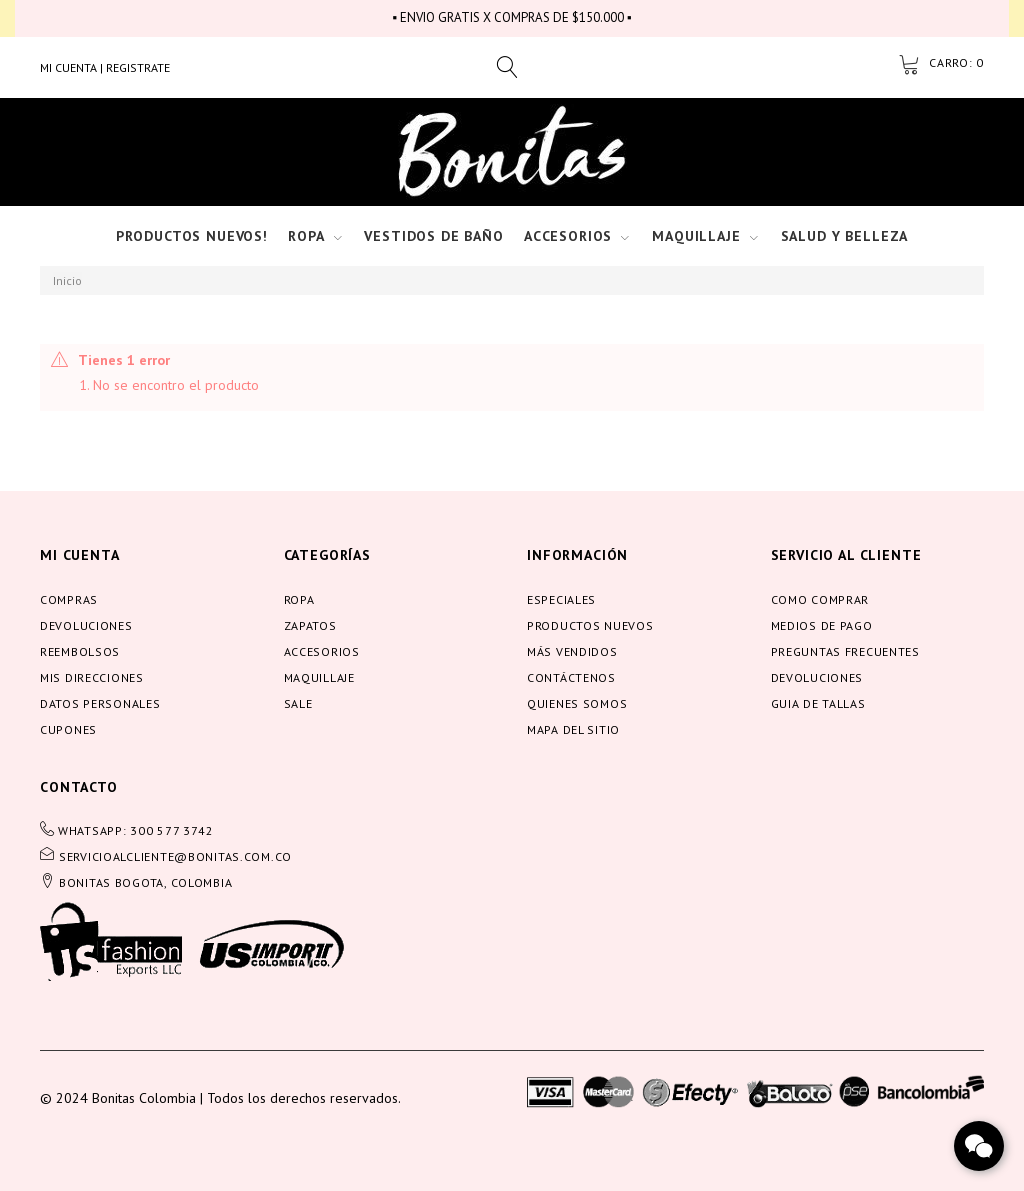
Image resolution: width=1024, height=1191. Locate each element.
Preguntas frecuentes (845, 651)
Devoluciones (86, 625)
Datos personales (100, 703)
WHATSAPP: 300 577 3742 (136, 830)
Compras (69, 599)
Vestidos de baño (433, 236)
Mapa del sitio (573, 729)
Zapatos (310, 625)
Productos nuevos (590, 625)
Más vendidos (572, 651)
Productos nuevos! (192, 236)
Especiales (561, 599)
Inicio (67, 280)
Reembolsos (80, 651)
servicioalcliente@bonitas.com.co (175, 856)
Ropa (306, 236)
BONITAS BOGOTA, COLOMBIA (145, 882)
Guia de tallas (818, 703)
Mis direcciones (92, 677)
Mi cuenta (80, 555)
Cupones (68, 729)
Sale (298, 703)
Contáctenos (571, 677)
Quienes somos (577, 703)
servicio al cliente (846, 555)
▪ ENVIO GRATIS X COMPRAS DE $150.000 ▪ (511, 17)
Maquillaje (696, 236)
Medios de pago (822, 625)
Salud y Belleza (845, 236)
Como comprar (820, 599)
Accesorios (568, 236)
